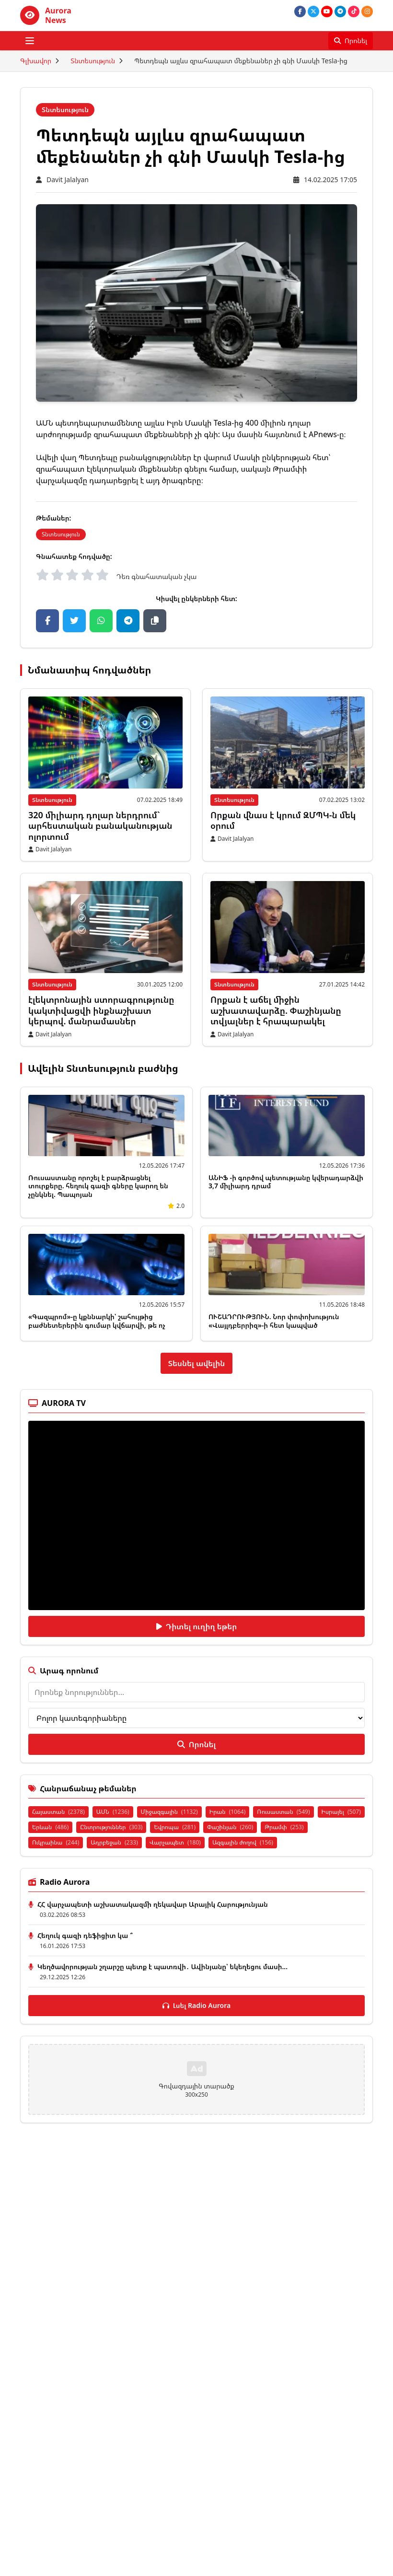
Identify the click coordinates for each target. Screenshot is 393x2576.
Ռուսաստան (283, 1812)
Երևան (50, 1827)
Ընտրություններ (111, 1827)
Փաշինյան (230, 1827)
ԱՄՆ (112, 1812)
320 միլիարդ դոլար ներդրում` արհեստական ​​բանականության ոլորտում (100, 825)
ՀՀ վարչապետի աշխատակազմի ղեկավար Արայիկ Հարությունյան (152, 1904)
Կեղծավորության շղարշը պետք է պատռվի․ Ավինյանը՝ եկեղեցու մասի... (162, 1966)
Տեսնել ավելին (196, 1363)
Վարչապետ (175, 1842)
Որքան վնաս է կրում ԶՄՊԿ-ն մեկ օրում (283, 820)
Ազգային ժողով (242, 1842)
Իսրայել (341, 1812)
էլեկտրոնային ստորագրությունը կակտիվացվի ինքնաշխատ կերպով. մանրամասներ (101, 1010)
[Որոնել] (350, 40)
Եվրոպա (175, 1827)
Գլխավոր (35, 60)
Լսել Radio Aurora (196, 2005)
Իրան (227, 1812)
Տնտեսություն (92, 60)
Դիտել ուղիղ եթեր (196, 1626)
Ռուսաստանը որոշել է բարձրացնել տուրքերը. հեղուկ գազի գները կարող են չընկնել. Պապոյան (98, 1186)
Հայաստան (58, 1812)
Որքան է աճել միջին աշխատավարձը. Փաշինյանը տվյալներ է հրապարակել (275, 1010)
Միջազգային (169, 1812)
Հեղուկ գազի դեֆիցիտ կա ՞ (85, 1935)
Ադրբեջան (114, 1842)
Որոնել (196, 1744)
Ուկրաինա (55, 1842)
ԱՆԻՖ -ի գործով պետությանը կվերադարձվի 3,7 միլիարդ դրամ (285, 1182)
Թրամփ (284, 1827)
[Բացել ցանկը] (29, 40)
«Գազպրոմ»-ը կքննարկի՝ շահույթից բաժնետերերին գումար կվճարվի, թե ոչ (96, 1321)
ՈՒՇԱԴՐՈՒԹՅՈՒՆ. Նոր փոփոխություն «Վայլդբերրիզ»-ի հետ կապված (273, 1321)
